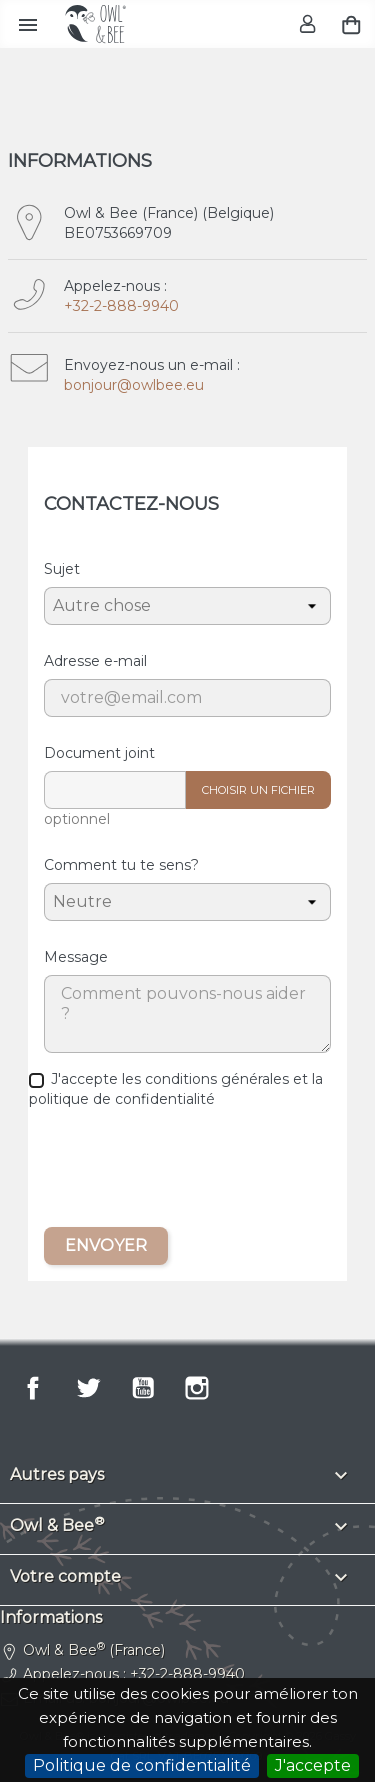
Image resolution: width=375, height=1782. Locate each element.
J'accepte (313, 1765)
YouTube (143, 1388)
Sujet (62, 569)
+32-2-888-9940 (121, 306)
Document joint (99, 753)
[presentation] (188, 1172)
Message (76, 957)
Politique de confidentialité (142, 1765)
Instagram (197, 1388)
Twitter (88, 1388)
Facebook (33, 1388)
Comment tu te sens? (121, 865)
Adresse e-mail (95, 661)
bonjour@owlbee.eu (134, 385)
